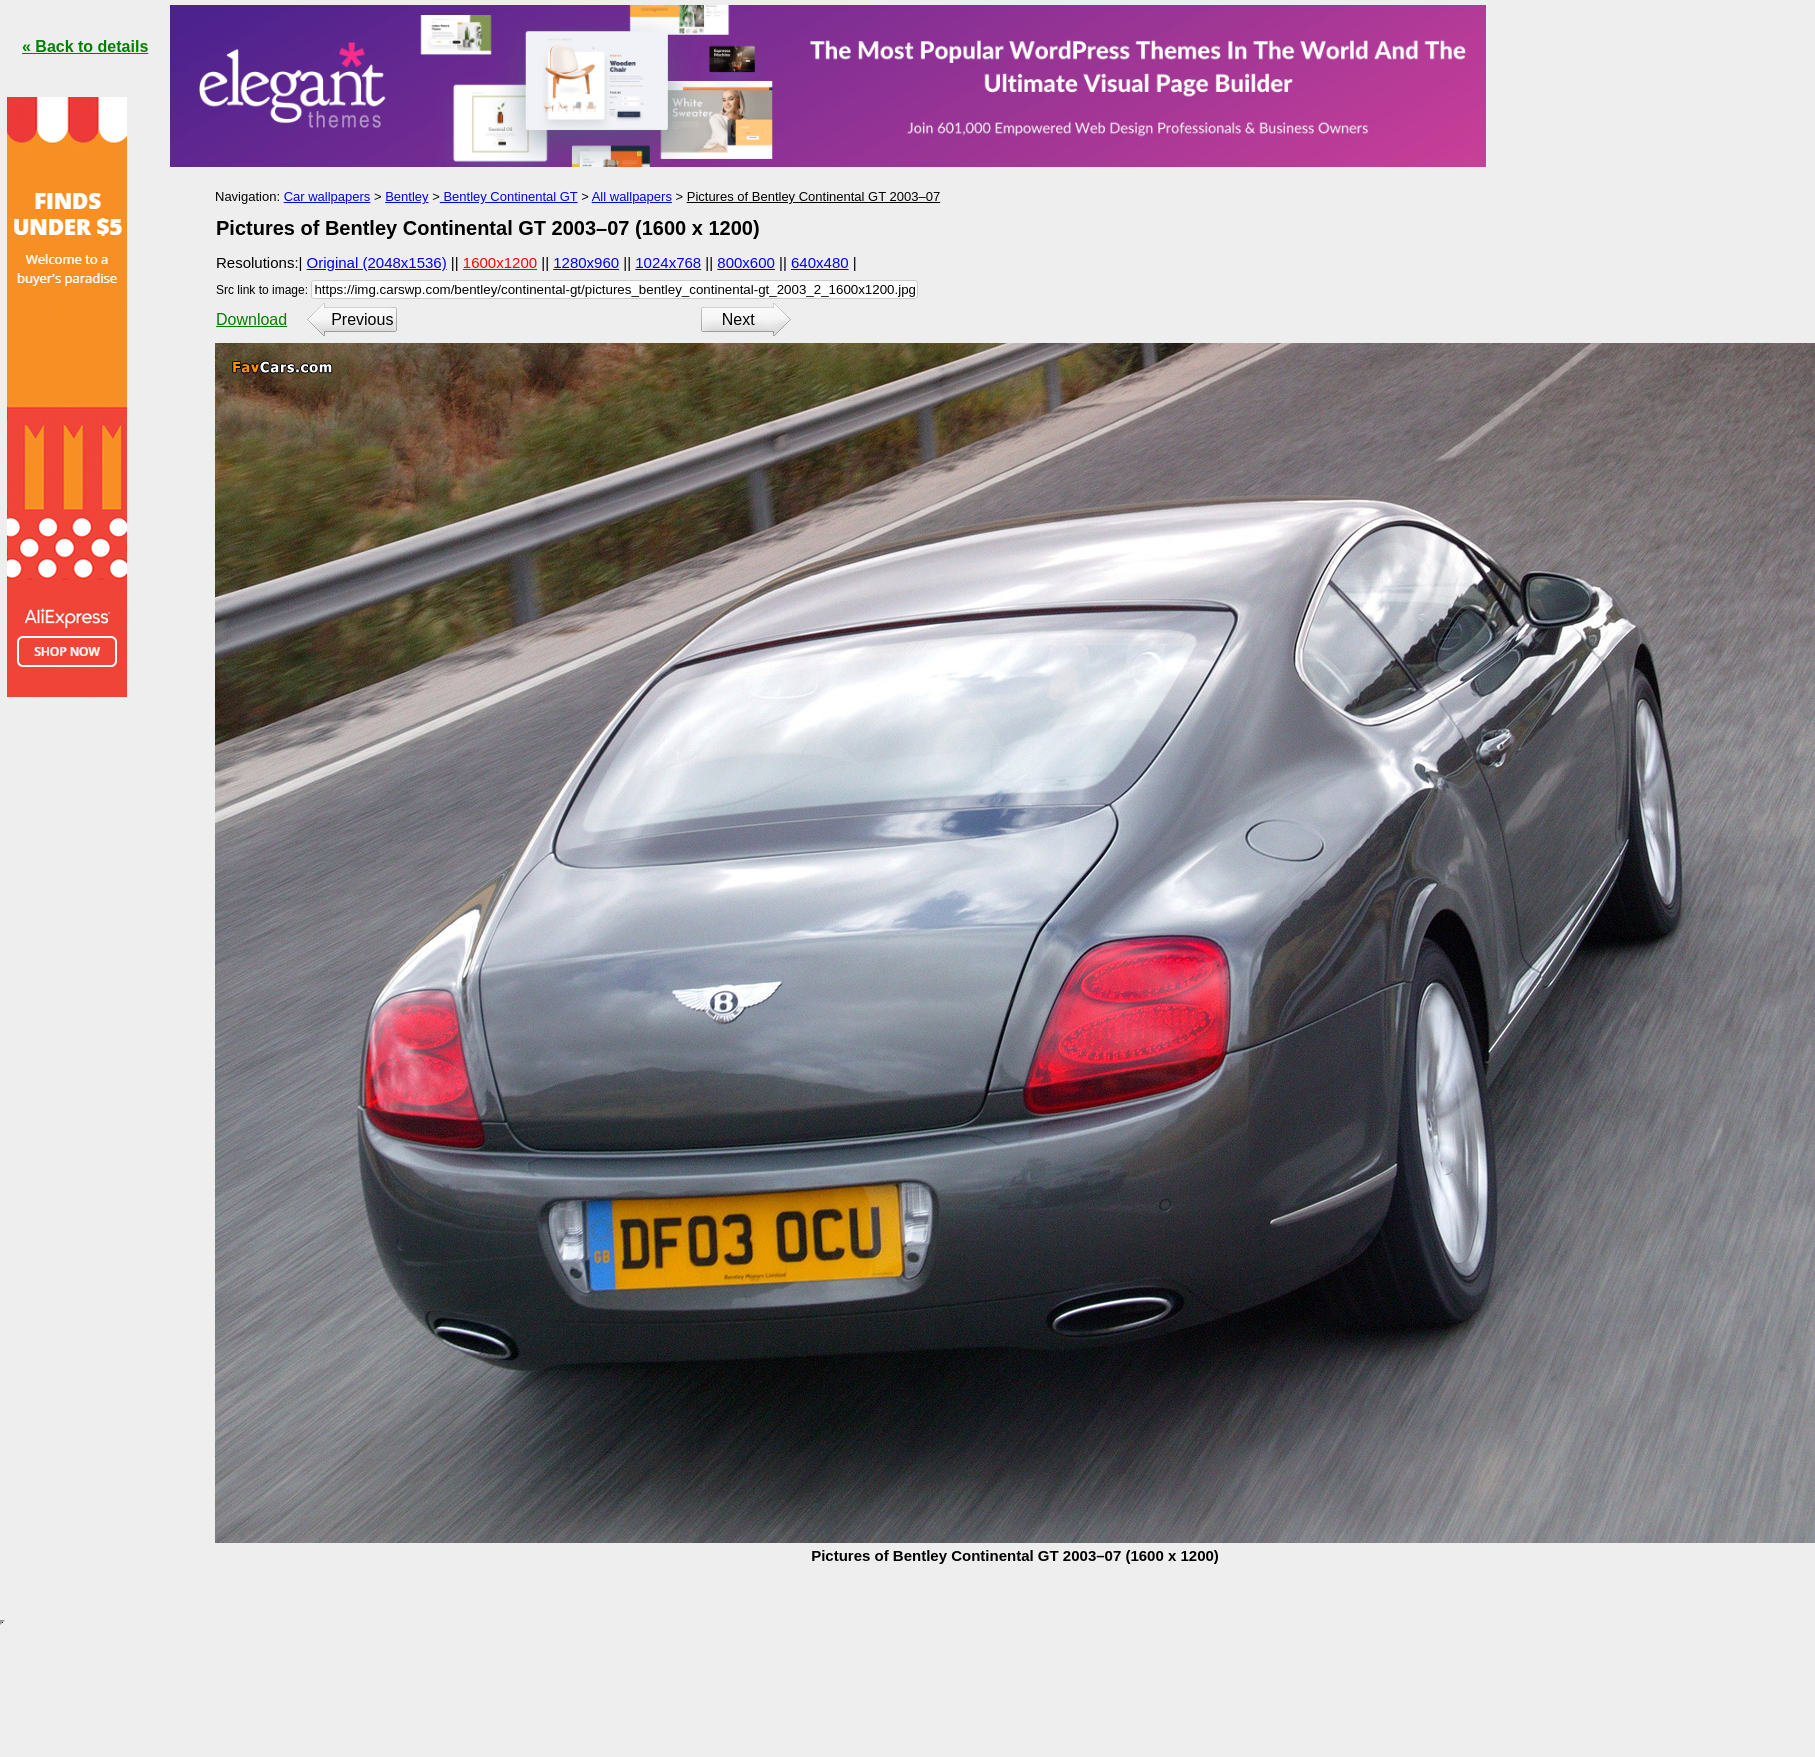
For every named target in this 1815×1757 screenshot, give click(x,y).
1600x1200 (500, 262)
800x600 (746, 262)
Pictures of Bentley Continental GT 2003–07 (813, 196)
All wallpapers (632, 196)
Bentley (406, 196)
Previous (362, 319)
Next (738, 319)
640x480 (820, 262)
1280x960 (586, 262)
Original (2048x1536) (377, 262)
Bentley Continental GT (509, 196)
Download (251, 319)
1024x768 (668, 262)
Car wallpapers (327, 196)
